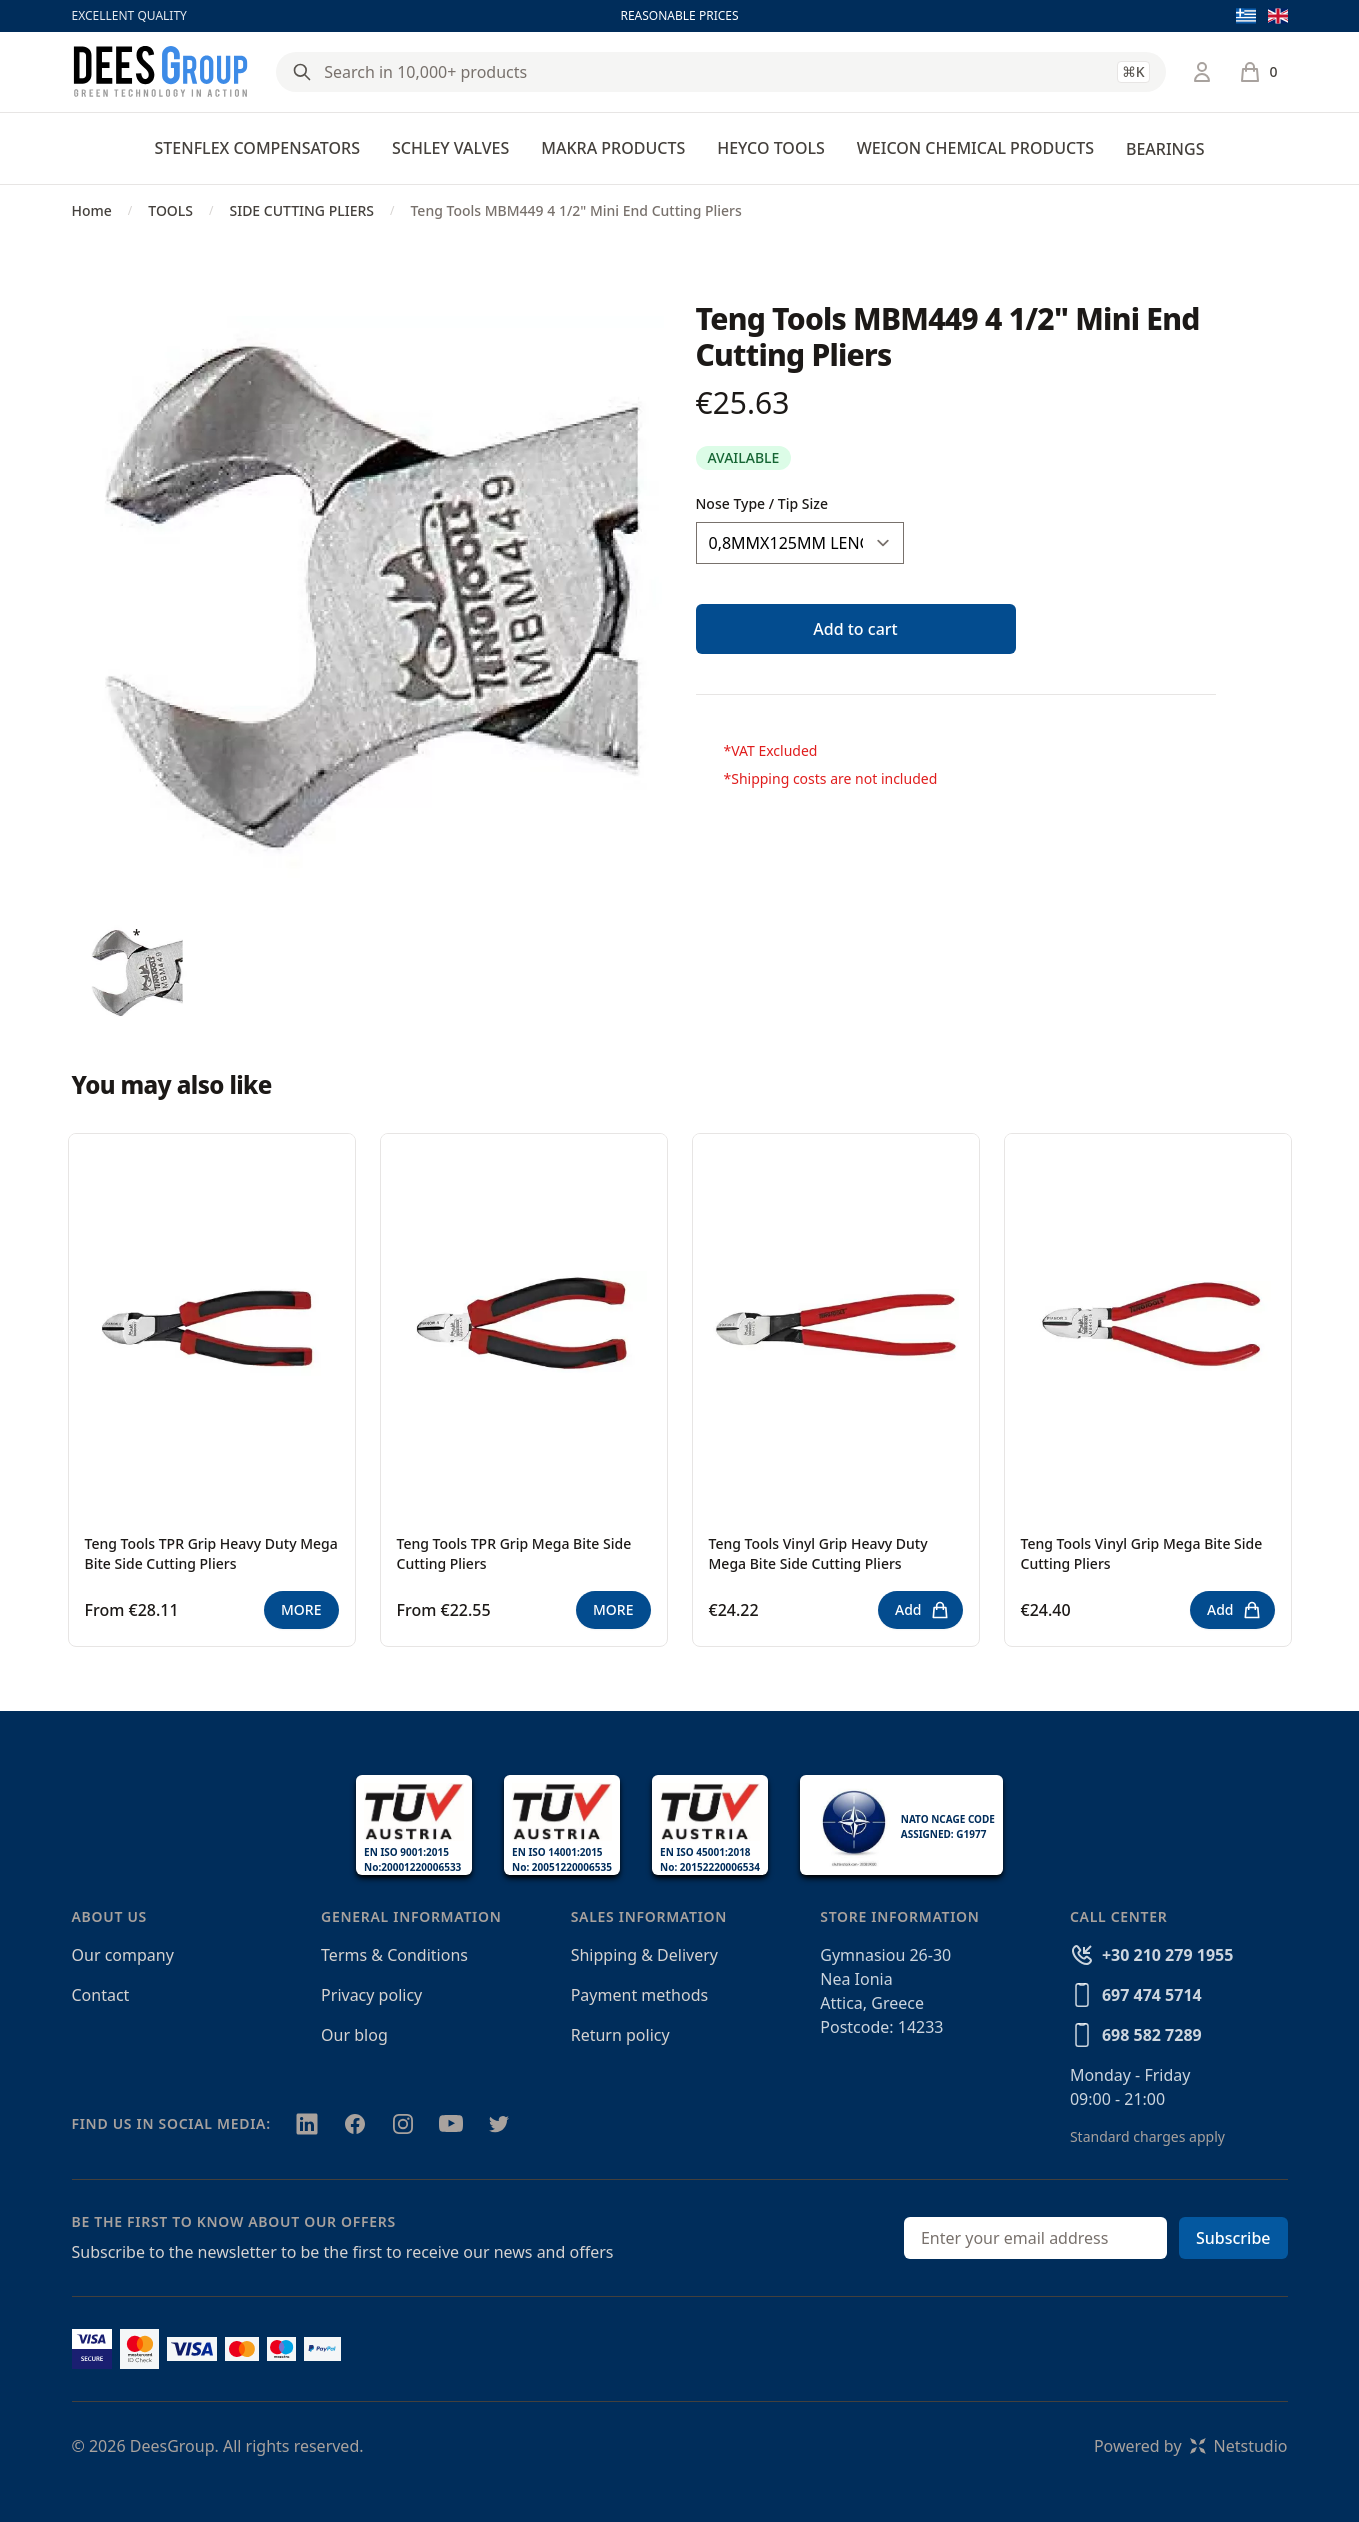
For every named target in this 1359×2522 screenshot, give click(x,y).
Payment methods (639, 1995)
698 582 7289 (1152, 2035)
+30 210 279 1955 (1167, 1955)
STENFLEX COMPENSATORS (257, 148)
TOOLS (170, 210)
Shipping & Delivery (644, 1955)
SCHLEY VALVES (450, 148)
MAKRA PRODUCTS (613, 148)
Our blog (354, 2035)
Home (92, 210)
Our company (123, 1955)
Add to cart (855, 629)
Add (922, 1610)
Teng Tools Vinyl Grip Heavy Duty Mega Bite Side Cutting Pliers (818, 1553)
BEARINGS (1165, 149)
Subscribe (1233, 2238)
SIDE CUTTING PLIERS (301, 210)
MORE (301, 1609)
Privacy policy (371, 1995)
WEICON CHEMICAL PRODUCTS (975, 148)
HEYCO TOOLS (771, 148)
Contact (101, 1995)
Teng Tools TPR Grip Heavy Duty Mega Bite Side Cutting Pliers (211, 1553)
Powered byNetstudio (1191, 2446)
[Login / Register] (1202, 72)
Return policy (620, 2035)
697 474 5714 (1152, 1995)
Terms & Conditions (394, 1955)
